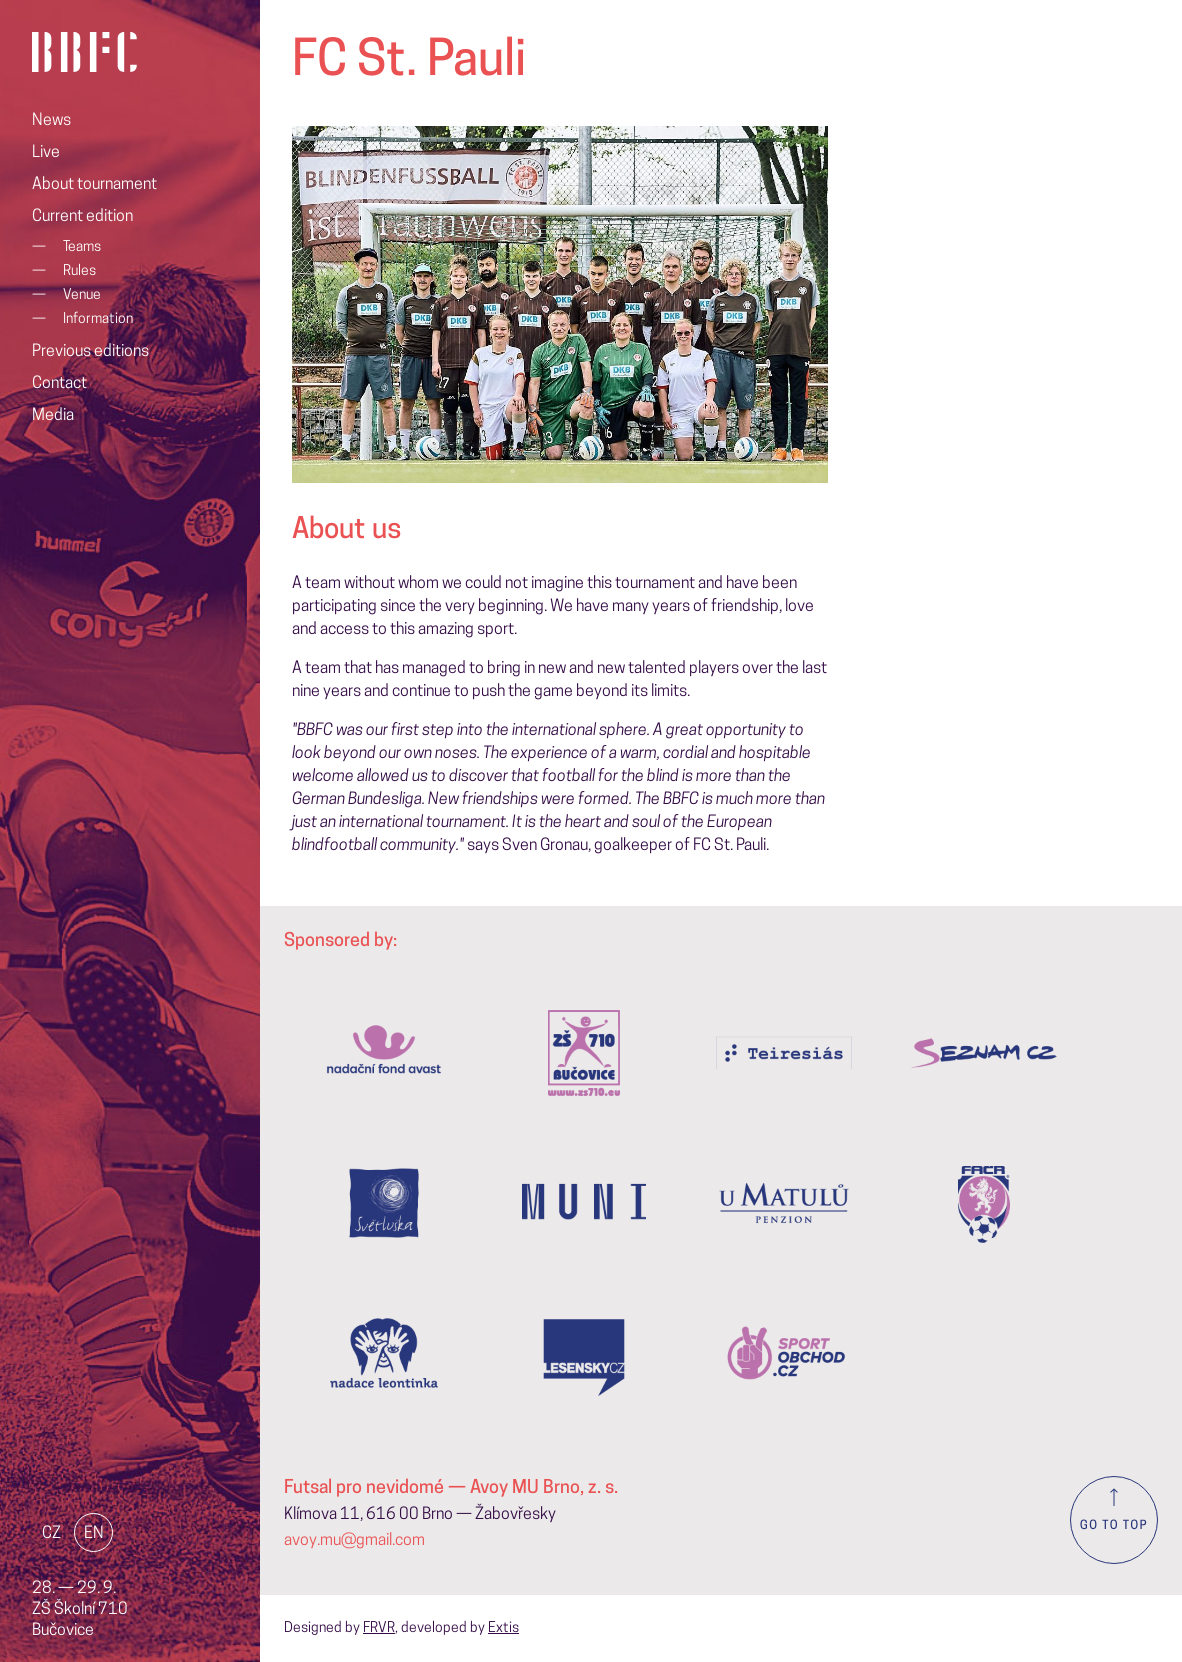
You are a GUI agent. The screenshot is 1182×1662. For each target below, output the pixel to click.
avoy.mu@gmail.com (354, 1541)
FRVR (379, 1628)
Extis (503, 1628)
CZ (51, 1534)
